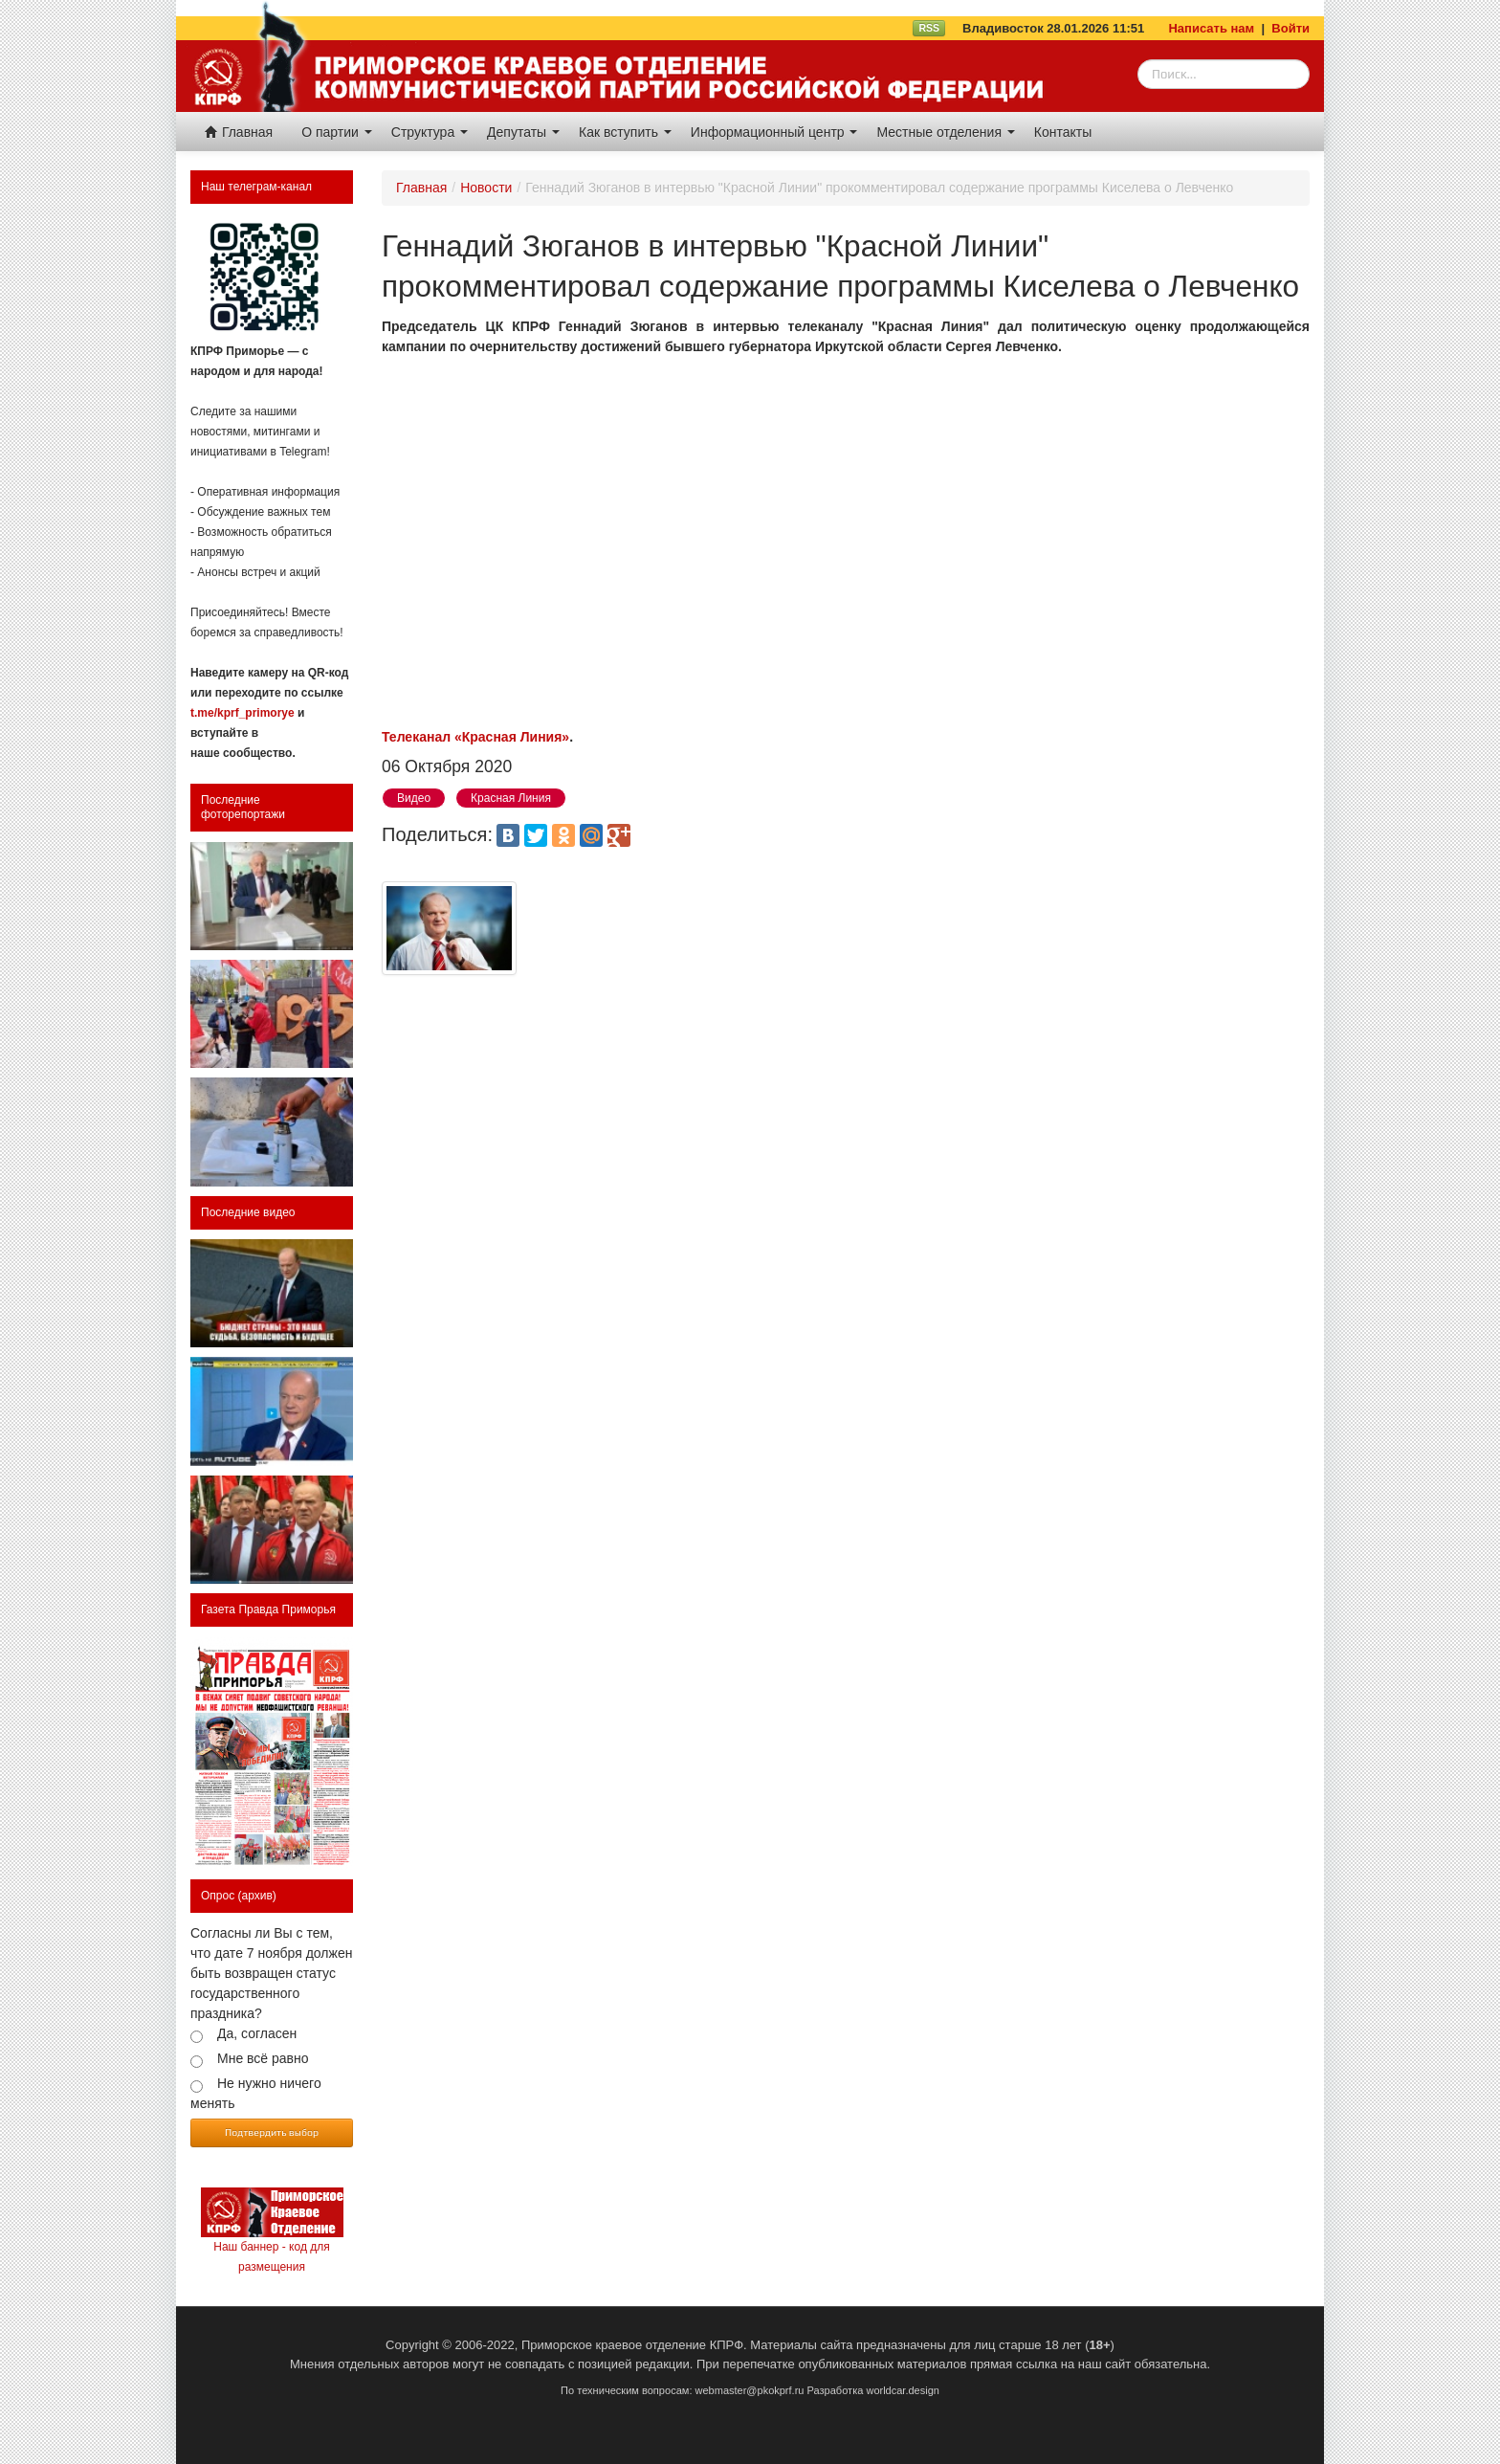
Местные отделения (945, 132)
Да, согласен (257, 2033)
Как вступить (625, 132)
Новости (486, 187)
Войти (1290, 28)
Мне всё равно (263, 2058)
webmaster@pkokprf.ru (750, 2390)
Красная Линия (511, 798)
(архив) (257, 1895)
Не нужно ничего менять (255, 2093)
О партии (336, 132)
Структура (429, 132)
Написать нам (1211, 28)
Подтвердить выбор (272, 2132)
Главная (239, 132)
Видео (413, 798)
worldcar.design (902, 2390)
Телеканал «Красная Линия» (475, 736)
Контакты (1063, 132)
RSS (928, 27)
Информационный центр (774, 132)
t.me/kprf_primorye (242, 713)
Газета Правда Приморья (268, 1609)
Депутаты (523, 132)
